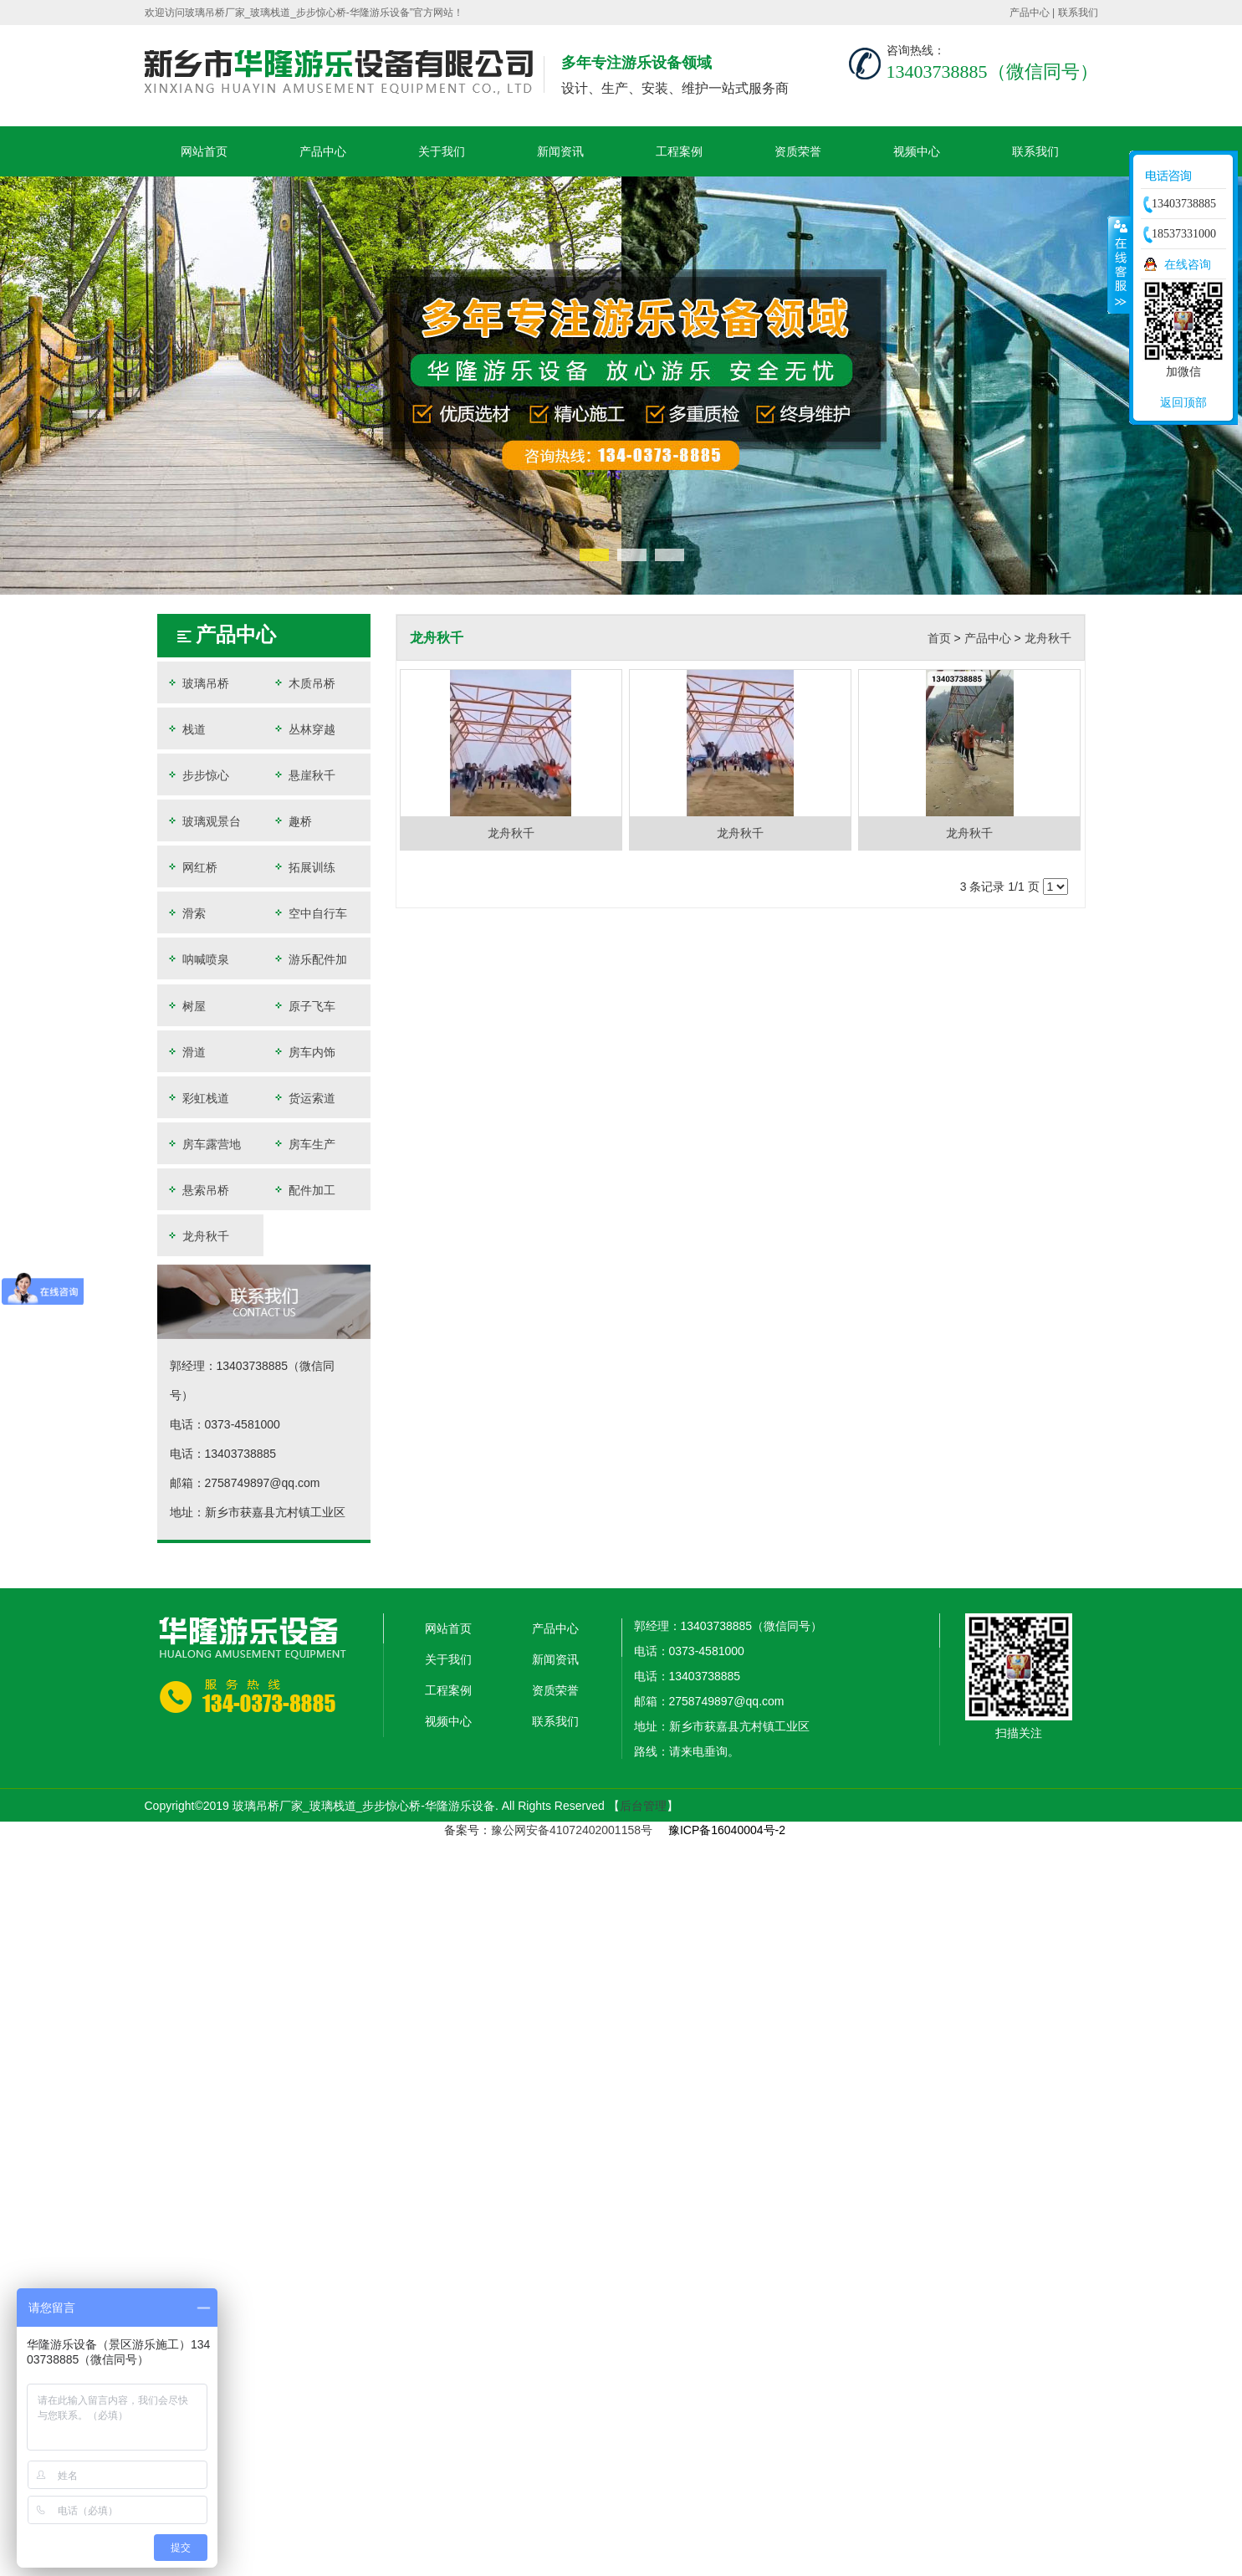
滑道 (186, 1052)
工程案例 (679, 151)
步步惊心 (197, 775)
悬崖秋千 (303, 775)
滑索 (186, 913)
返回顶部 (1183, 402)
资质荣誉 (797, 151)
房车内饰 (303, 1052)
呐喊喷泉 (197, 959)
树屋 (186, 1006)
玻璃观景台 (203, 821)
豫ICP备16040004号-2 (726, 1830)
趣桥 (292, 821)
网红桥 (191, 867)
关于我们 (441, 151)
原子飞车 (303, 1006)
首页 (939, 638)
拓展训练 (303, 867)
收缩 (1119, 264)
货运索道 (303, 1098)
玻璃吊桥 (197, 683)
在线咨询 (1187, 264)
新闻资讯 (560, 151)
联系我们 (1078, 12)
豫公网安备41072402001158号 (571, 1830)
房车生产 (303, 1144)
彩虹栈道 (197, 1098)
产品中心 (1029, 12)
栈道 (186, 729)
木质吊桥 (303, 683)
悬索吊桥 (197, 1190)
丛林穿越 (303, 729)
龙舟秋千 (197, 1236)
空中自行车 (309, 913)
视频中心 (916, 151)
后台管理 (643, 1805)
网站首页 (204, 151)
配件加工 (303, 1190)
